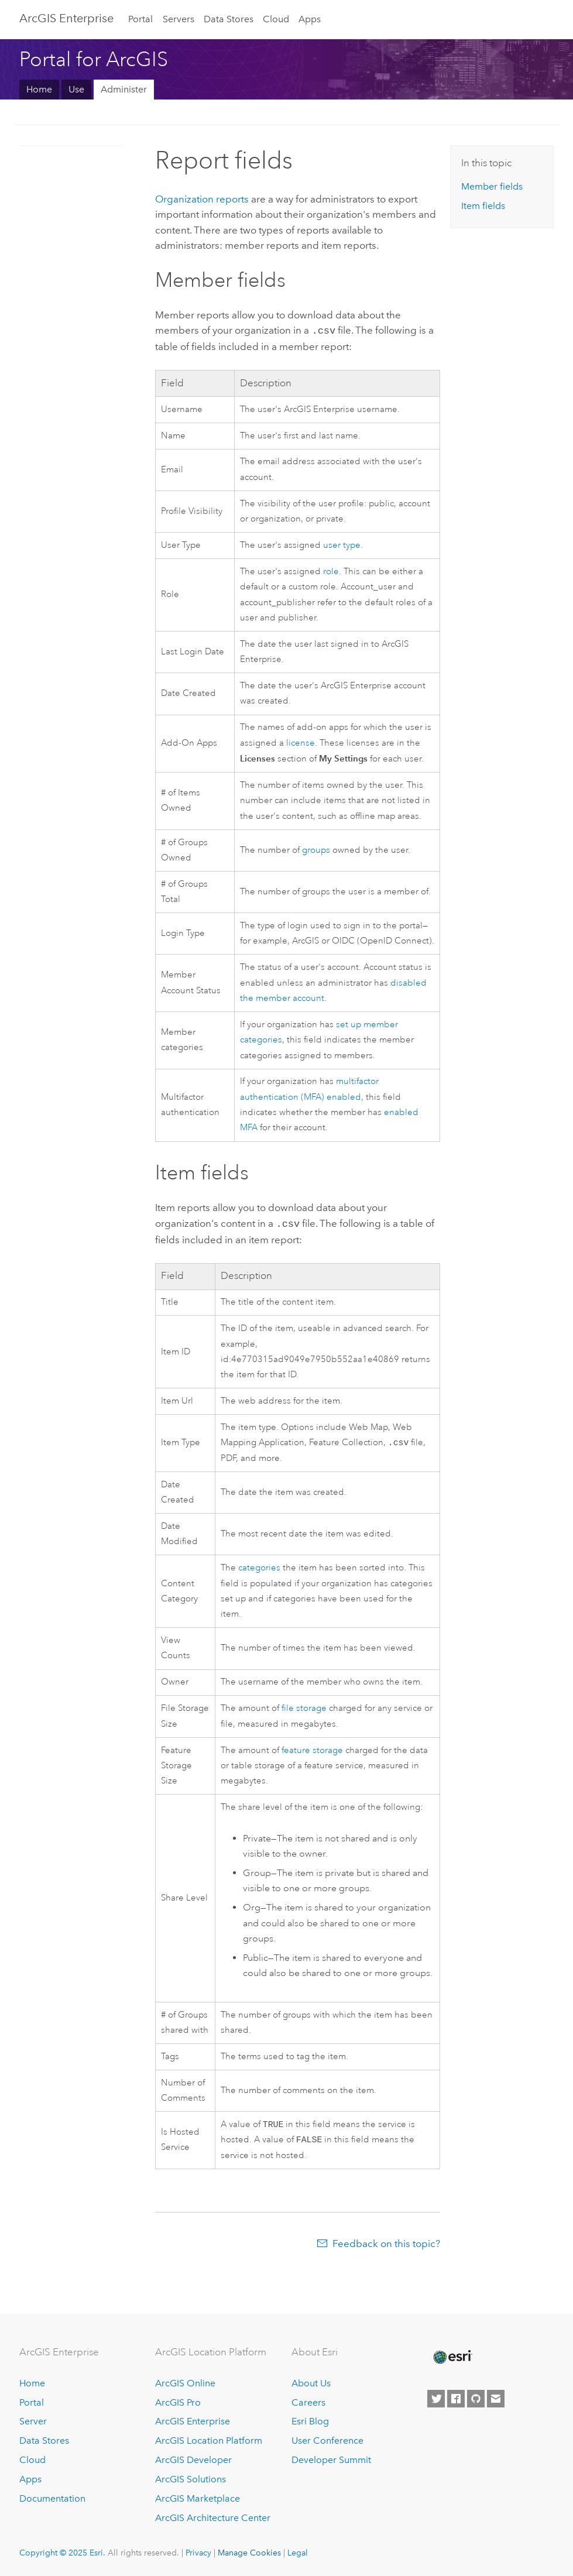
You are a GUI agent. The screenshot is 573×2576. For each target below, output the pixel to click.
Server (33, 2421)
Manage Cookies (249, 2552)
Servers (178, 19)
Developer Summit (331, 2459)
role (331, 570)
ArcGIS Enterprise (66, 18)
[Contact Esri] (496, 2398)
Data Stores (228, 19)
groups (316, 849)
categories (259, 1566)
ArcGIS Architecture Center (212, 2517)
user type (342, 544)
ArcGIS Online (185, 2383)
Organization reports (202, 199)
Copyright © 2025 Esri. (62, 2552)
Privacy (198, 2552)
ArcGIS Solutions (190, 2479)
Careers (308, 2402)
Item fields (483, 205)
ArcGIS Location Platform (208, 2440)
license (300, 741)
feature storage (312, 1749)
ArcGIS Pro (178, 2402)
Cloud (276, 19)
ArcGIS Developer (193, 2459)
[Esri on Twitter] (436, 2398)
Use (76, 89)
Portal (140, 19)
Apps (309, 19)
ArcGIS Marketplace (197, 2498)
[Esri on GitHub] (476, 2398)
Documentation (52, 2498)
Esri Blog (310, 2421)
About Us (311, 2383)
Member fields (492, 186)
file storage (304, 1707)
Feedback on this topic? (386, 2245)
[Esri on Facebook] (456, 2398)
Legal (297, 2552)
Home (39, 89)
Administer (124, 89)
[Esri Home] (451, 2357)
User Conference (327, 2440)
